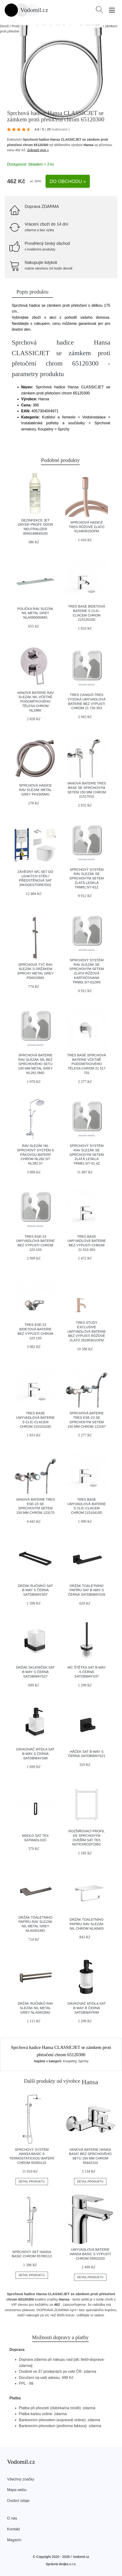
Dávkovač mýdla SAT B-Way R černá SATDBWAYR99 (86, 2008)
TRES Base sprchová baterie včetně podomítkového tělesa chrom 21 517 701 (86, 1064)
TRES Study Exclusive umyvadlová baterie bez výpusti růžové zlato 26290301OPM (86, 1331)
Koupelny (69, 2061)
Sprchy (83, 2061)
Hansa (88, 145)
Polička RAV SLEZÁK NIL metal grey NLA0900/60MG (35, 613)
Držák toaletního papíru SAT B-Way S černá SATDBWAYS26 (86, 1590)
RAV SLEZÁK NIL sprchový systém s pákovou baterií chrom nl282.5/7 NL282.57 (35, 1154)
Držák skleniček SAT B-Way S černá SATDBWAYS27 (35, 1672)
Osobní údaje (18, 2501)
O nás (12, 2518)
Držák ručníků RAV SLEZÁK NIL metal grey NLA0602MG (35, 2008)
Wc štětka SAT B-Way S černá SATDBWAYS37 (86, 1672)
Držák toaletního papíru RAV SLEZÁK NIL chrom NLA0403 (86, 1924)
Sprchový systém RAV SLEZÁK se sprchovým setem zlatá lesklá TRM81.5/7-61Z (86, 878)
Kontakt (13, 2529)
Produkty (18, 26)
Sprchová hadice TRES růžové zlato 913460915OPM (86, 527)
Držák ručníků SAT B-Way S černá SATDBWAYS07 (35, 1590)
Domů (4, 26)
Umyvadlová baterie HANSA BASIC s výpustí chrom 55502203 (90, 2254)
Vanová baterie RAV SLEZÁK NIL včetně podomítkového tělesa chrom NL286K (35, 701)
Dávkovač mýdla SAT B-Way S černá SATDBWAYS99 (35, 1753)
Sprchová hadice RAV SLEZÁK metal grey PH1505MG (35, 789)
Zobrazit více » (38, 150)
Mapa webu (17, 2490)
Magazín (14, 2540)
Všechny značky (20, 2479)
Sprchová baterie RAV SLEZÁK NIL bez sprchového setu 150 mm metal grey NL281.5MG (35, 1064)
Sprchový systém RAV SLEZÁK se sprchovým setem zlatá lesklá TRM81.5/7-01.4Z (86, 1154)
